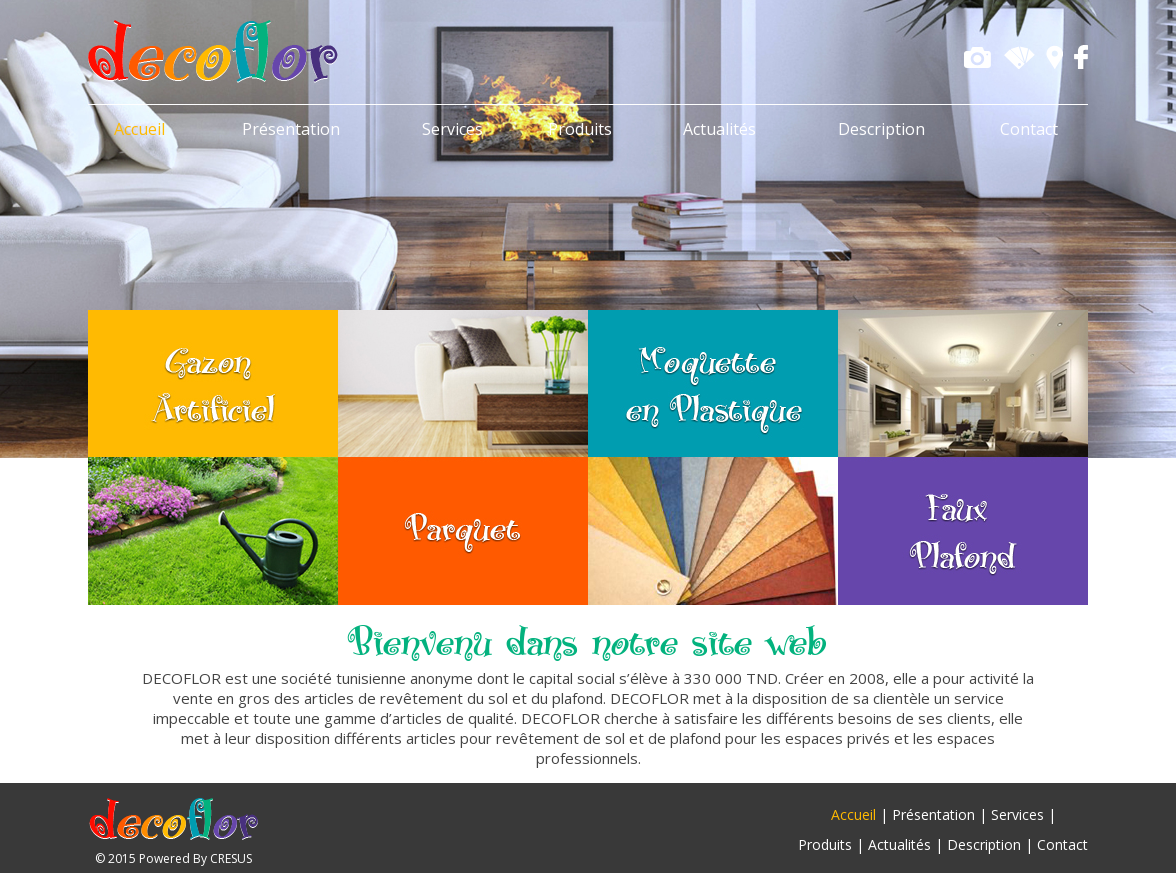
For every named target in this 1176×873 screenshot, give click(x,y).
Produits (580, 129)
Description (881, 129)
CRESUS (231, 858)
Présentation (291, 129)
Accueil (139, 129)
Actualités (719, 129)
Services (452, 129)
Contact (1029, 129)
